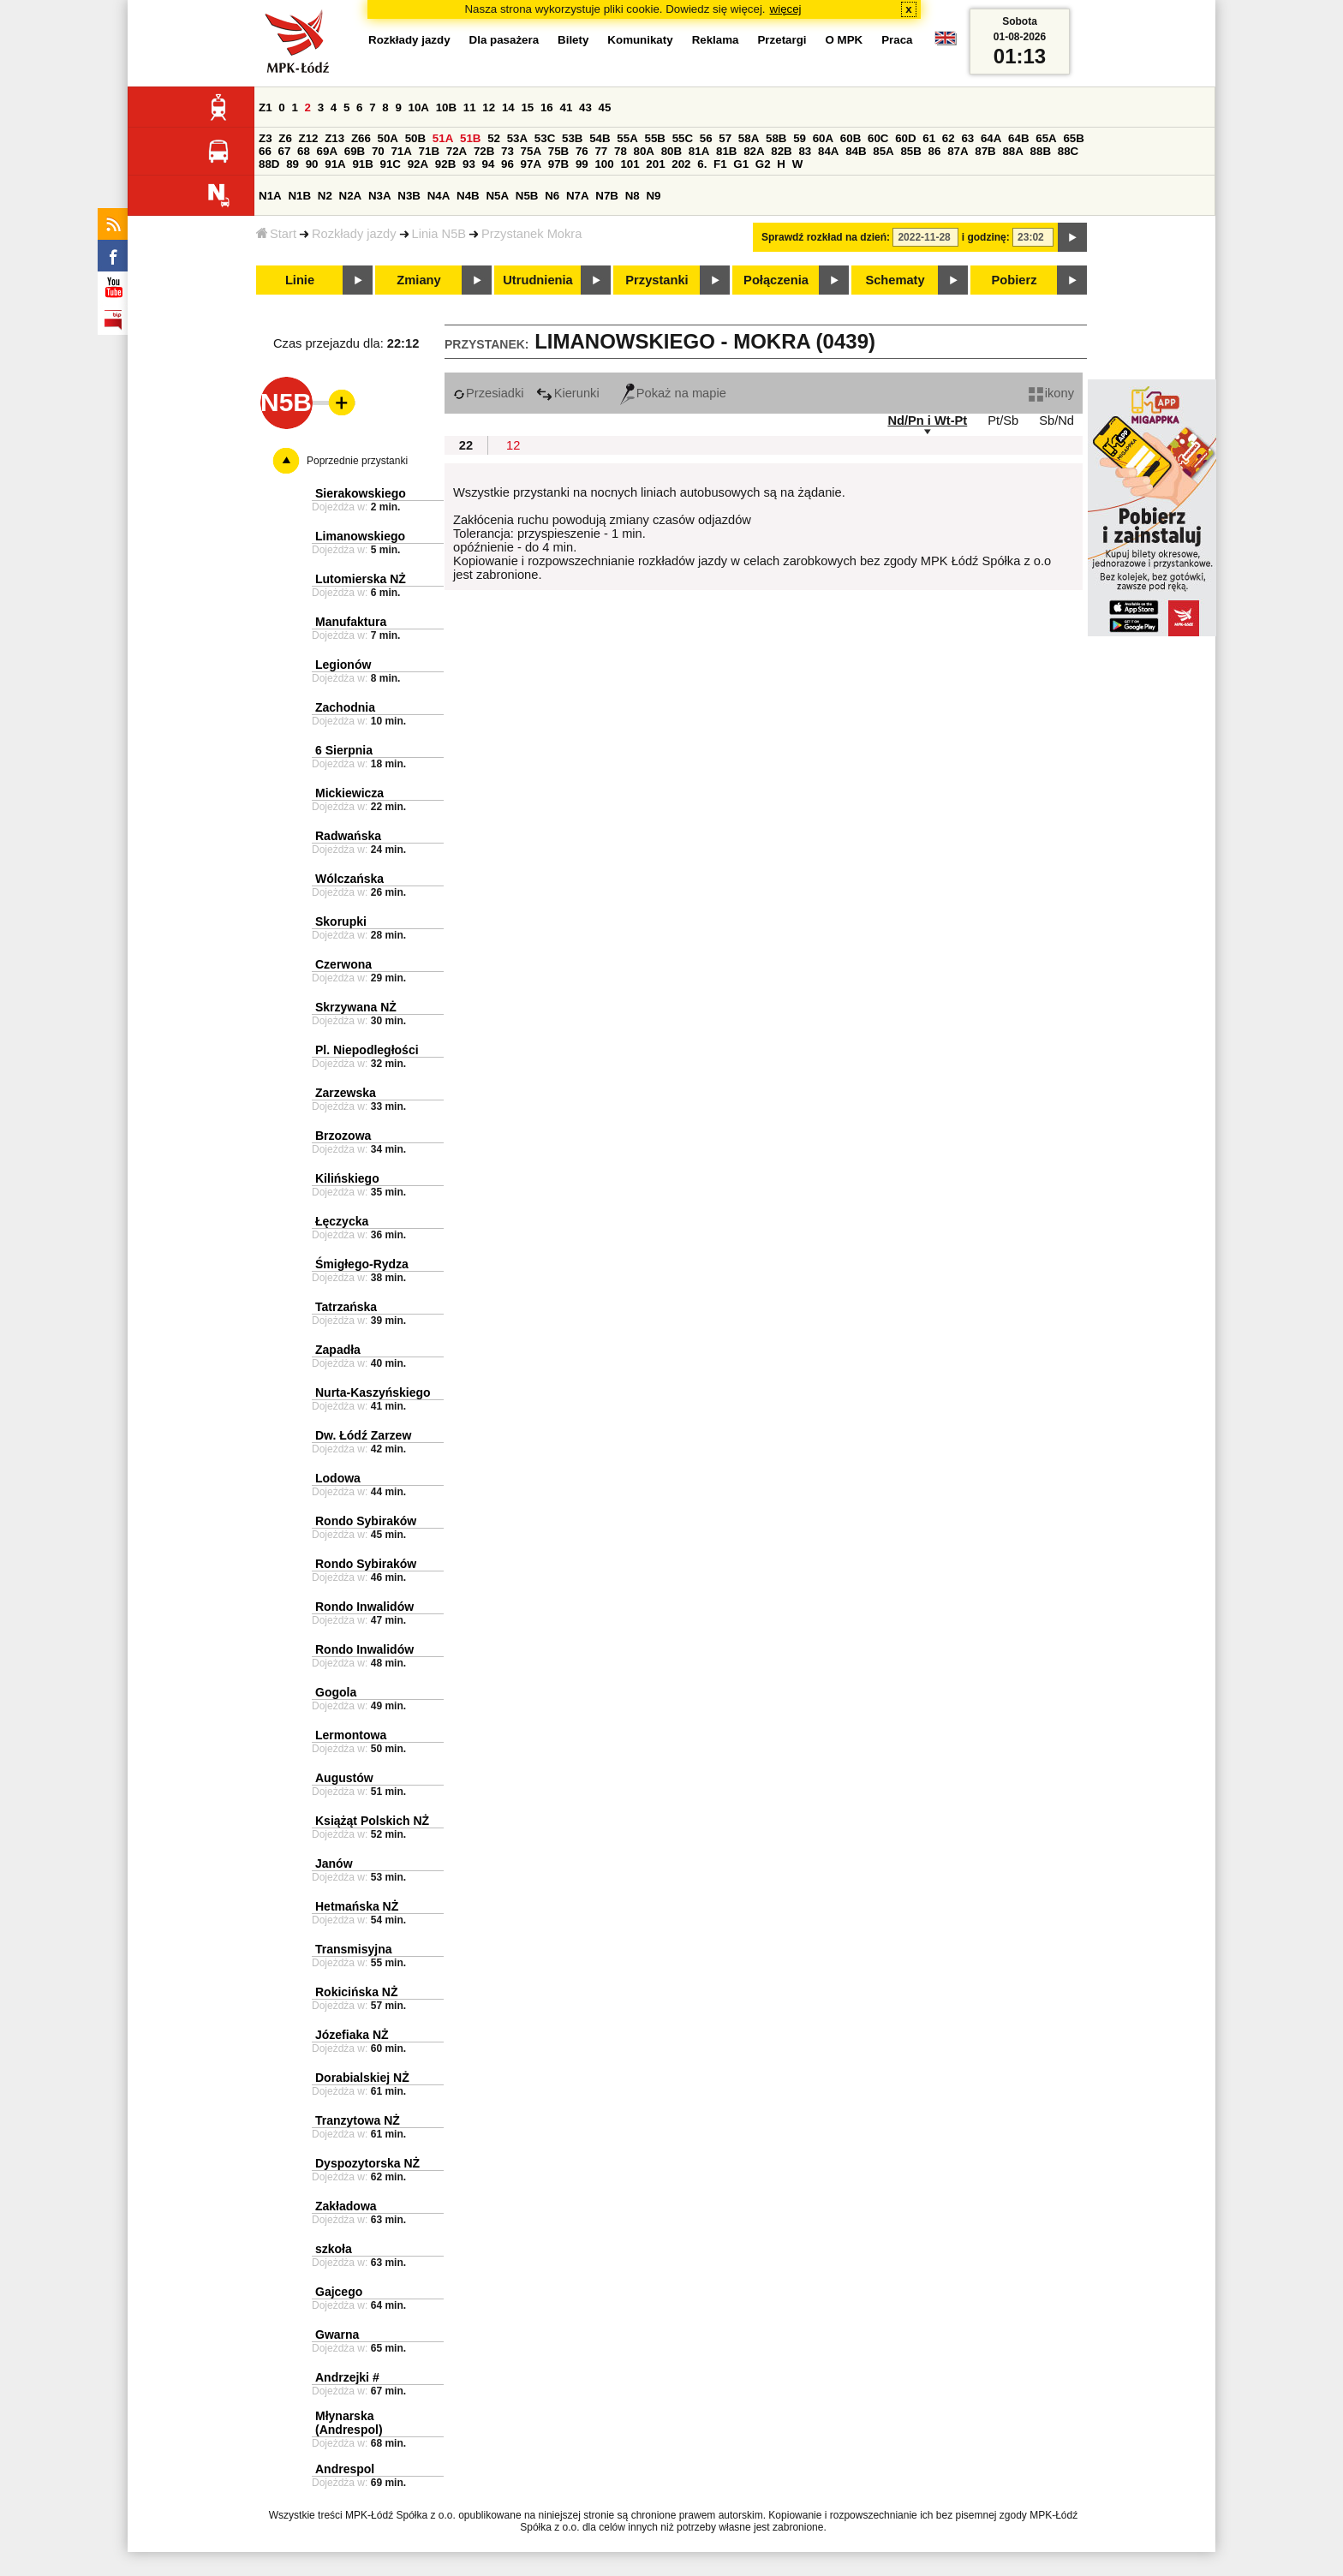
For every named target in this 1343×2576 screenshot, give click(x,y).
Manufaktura (350, 622)
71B (429, 151)
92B (445, 164)
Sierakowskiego (360, 493)
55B (654, 138)
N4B (468, 195)
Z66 (361, 138)
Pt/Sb (1003, 420)
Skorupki (341, 921)
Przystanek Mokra (531, 234)
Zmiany (418, 280)
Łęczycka (341, 1221)
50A (388, 138)
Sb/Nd (1056, 420)
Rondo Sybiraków (365, 1521)
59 (799, 138)
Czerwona (343, 964)
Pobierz (1014, 280)
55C (682, 138)
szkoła (333, 2249)
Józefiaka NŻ (352, 2035)
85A (883, 151)
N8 (632, 195)
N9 (653, 195)
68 (303, 151)
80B (671, 151)
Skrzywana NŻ (356, 1007)
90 (312, 164)
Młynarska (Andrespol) (349, 2422)
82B (781, 151)
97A (531, 164)
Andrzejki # (347, 2377)
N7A (577, 195)
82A (753, 151)
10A (419, 107)
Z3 (265, 138)
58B (776, 138)
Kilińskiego (347, 1178)
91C (390, 164)
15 (527, 107)
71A (401, 151)
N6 (552, 195)
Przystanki (656, 280)
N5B (527, 195)
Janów (334, 1863)
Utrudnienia (537, 280)
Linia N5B (439, 234)
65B (1073, 138)
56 (706, 138)
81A (699, 151)
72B (484, 151)
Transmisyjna (353, 1949)
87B (985, 151)
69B (354, 151)
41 (565, 107)
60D (905, 138)
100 (603, 164)
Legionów (343, 664)
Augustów (344, 1778)
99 (582, 164)
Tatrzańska (346, 1307)
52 (493, 138)
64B (1018, 138)
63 (967, 138)
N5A (497, 195)
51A (443, 138)
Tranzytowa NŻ (357, 2120)
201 (655, 164)
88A (1012, 151)
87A (957, 151)
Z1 (265, 107)
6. (702, 164)
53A (517, 138)
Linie (299, 280)
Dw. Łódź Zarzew (363, 1435)
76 (582, 151)
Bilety (573, 39)
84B (855, 151)
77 (600, 151)
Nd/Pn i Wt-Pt (927, 420)
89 (292, 164)
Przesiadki (488, 393)
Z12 (309, 138)
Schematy (894, 280)
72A (456, 151)
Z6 (285, 138)
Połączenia (776, 280)
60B (850, 138)
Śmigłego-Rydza (362, 1264)
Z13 (334, 138)
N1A (270, 195)
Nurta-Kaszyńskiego (373, 1392)
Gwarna (337, 2334)
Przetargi (781, 39)
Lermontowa (350, 1735)
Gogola (335, 1692)
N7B (606, 195)
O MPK (844, 39)
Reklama (715, 39)
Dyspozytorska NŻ (367, 2163)
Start (276, 234)
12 (488, 107)
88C (1068, 151)
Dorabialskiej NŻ (362, 2077)
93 (469, 164)
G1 (741, 164)
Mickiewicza (349, 793)
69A (327, 151)
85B (910, 151)
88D (269, 164)
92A (418, 164)
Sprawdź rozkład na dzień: (825, 237)
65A (1046, 138)
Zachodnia (345, 707)
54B (599, 138)
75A (531, 151)
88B (1040, 151)
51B (470, 138)
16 (546, 107)
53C (544, 138)
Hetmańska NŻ (356, 1906)
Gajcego (338, 2292)
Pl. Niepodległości (367, 1050)
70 (378, 151)
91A (335, 164)
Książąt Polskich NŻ (372, 1821)
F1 (720, 164)
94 (488, 164)
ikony (1051, 393)
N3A (379, 195)
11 (469, 107)
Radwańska (348, 836)
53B (572, 138)
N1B (299, 195)
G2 (763, 164)
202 (681, 164)
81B (726, 151)
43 (585, 107)
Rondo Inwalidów (364, 1606)
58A (748, 138)
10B (446, 107)
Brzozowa (343, 1135)
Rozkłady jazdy (354, 234)
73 (507, 151)
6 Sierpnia (344, 750)
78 (620, 151)
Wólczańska (349, 879)
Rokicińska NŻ (356, 1992)
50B (415, 138)
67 (284, 151)
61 (928, 138)
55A (627, 138)
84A (828, 151)
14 (508, 107)
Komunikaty (639, 39)
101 (629, 164)
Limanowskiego (360, 536)
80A (644, 151)
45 (605, 107)
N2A (350, 195)
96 (507, 164)
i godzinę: (986, 237)
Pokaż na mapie (673, 393)
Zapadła (338, 1350)
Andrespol (344, 2469)
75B (558, 151)
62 (948, 138)
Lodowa (338, 1478)
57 (725, 138)
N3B (409, 195)
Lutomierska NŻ (360, 579)
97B (558, 164)
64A (991, 138)
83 (804, 151)
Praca (896, 39)
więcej (786, 9)
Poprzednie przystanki (357, 461)
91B (362, 164)
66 (265, 151)
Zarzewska (345, 1093)
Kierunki (568, 393)
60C (878, 138)
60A (823, 138)
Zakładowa (346, 2206)
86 (934, 151)
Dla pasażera (504, 39)
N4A (439, 195)
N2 (325, 195)
